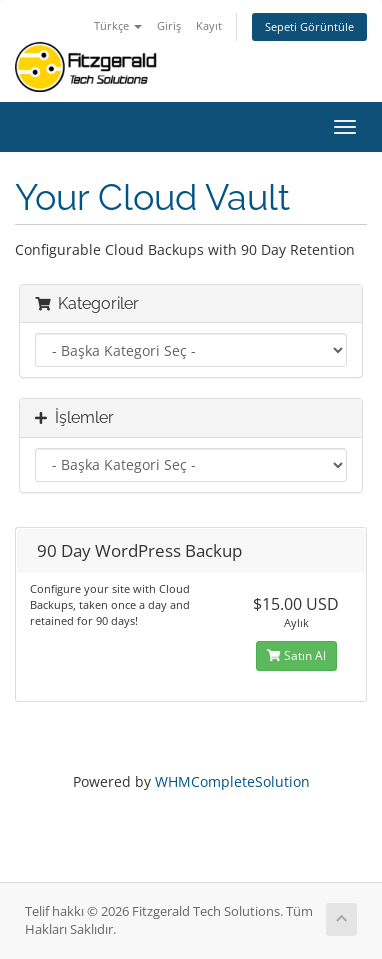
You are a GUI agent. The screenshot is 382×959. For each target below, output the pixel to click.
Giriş (169, 25)
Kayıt (209, 25)
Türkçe (118, 25)
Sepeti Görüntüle (309, 26)
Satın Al (296, 655)
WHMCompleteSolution (232, 781)
